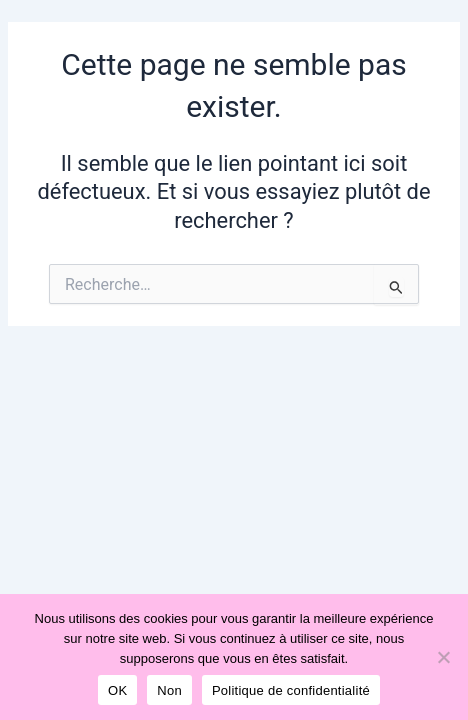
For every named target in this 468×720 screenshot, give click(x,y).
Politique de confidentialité (291, 690)
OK (117, 690)
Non (169, 690)
